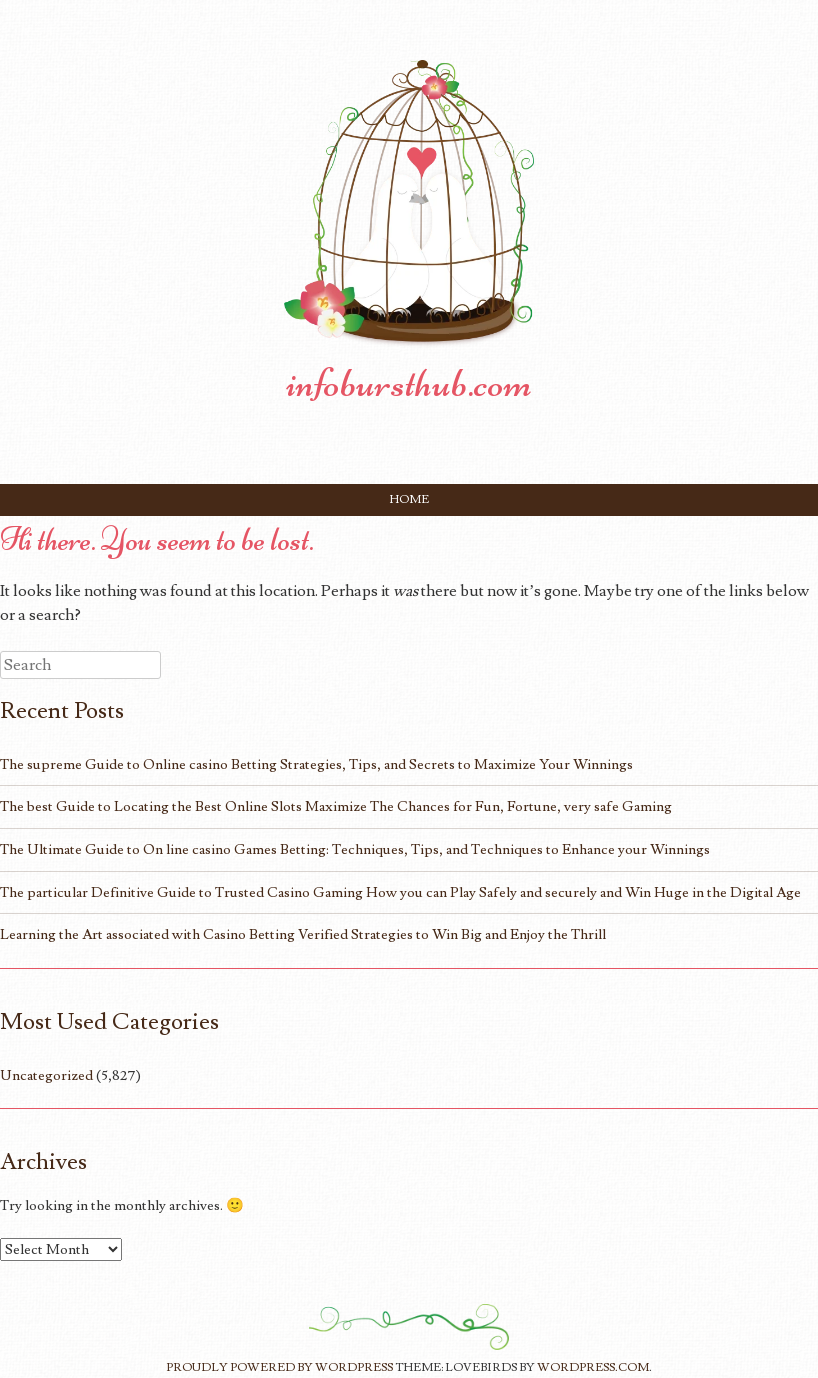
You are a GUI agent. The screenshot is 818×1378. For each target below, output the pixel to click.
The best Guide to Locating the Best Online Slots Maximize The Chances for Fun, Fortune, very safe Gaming (336, 806)
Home (409, 499)
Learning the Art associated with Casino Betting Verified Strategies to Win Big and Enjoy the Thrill (303, 934)
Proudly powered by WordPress (279, 1367)
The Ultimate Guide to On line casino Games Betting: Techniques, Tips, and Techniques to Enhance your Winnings (355, 849)
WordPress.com (593, 1367)
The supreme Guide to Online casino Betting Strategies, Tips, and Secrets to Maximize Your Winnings (316, 764)
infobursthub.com (409, 383)
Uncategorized (46, 1075)
